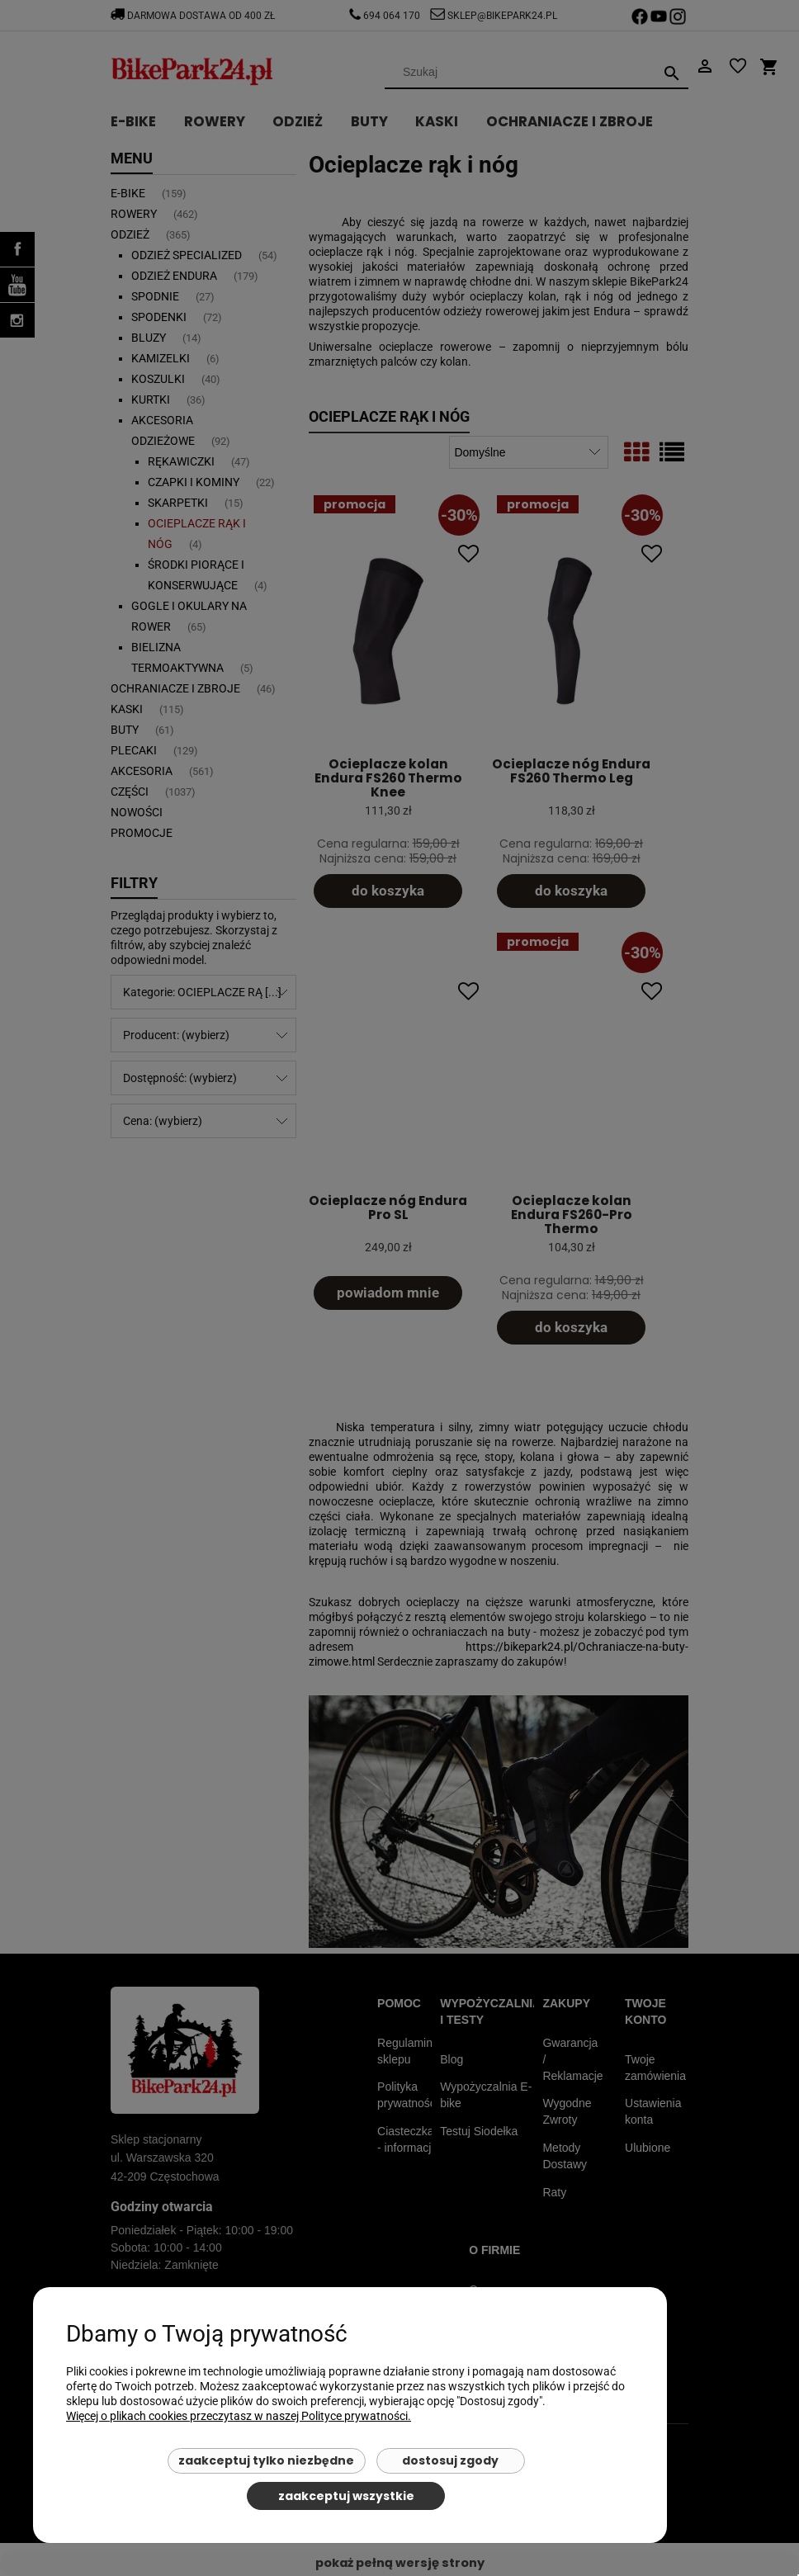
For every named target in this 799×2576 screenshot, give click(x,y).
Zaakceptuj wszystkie (346, 2496)
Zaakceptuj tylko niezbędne (266, 2460)
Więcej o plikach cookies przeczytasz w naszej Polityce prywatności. (238, 2415)
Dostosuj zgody (450, 2460)
